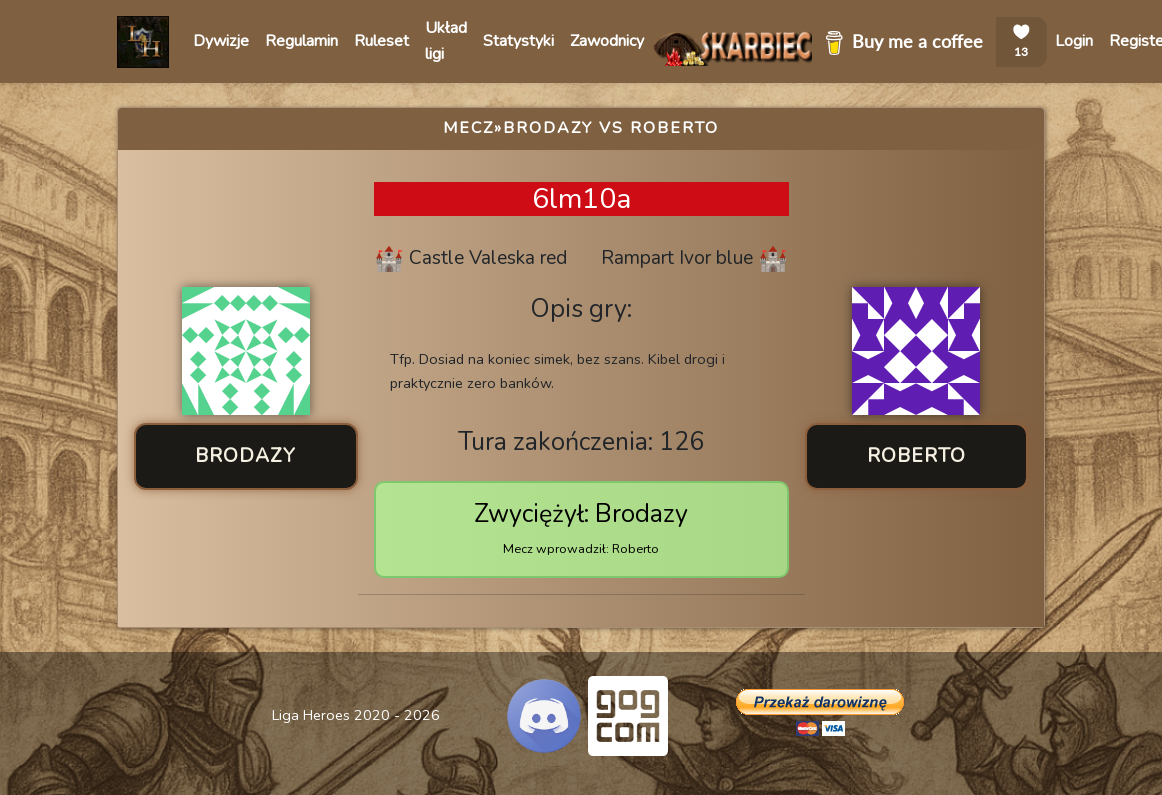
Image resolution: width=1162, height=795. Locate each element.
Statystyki (518, 41)
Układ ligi (446, 41)
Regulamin (301, 41)
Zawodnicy (607, 41)
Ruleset (381, 41)
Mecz (468, 128)
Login (1074, 41)
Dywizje (221, 41)
